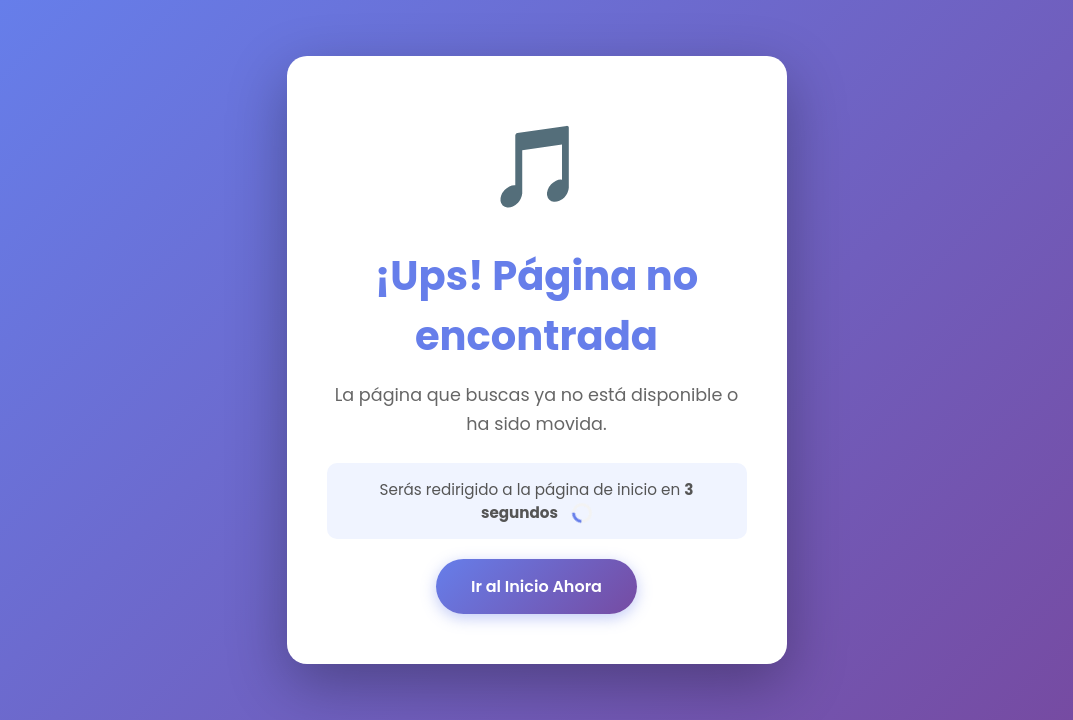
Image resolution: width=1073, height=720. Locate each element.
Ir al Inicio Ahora (536, 586)
